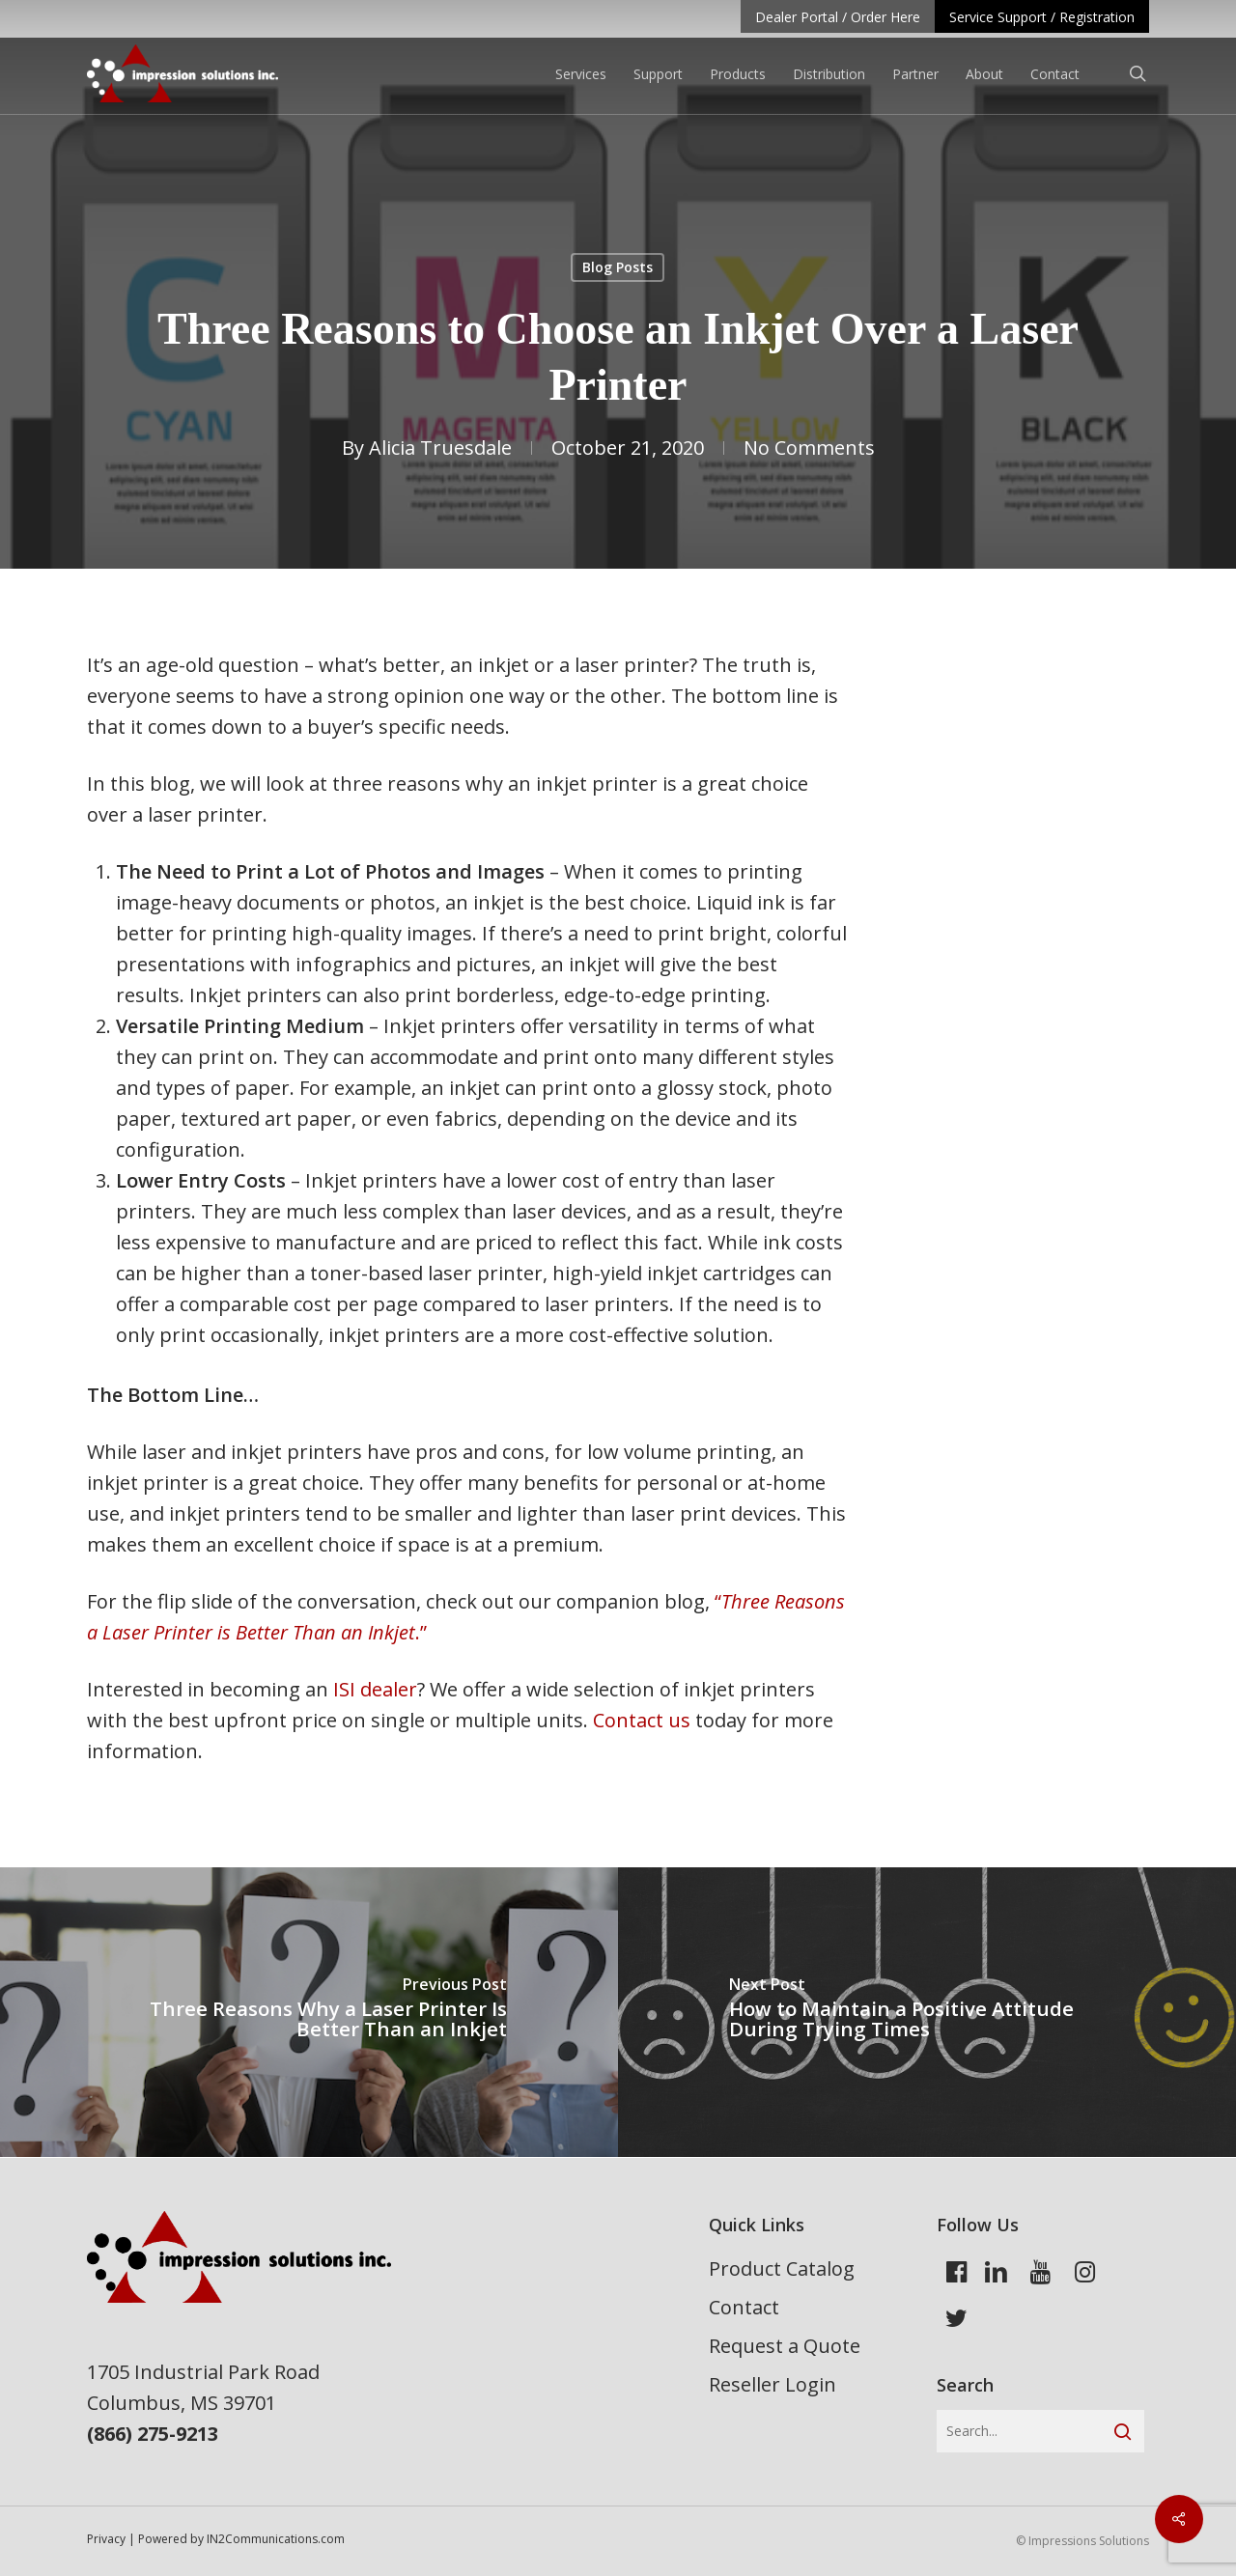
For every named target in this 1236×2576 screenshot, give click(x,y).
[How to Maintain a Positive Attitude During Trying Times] (927, 2012)
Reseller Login (772, 2384)
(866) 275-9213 (152, 2434)
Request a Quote (784, 2346)
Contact (744, 2307)
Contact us (641, 1720)
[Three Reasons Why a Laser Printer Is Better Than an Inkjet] (309, 2012)
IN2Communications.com (276, 2539)
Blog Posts (617, 267)
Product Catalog (782, 2268)
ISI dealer (375, 1689)
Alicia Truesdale (440, 447)
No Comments (809, 447)
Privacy (106, 2539)
